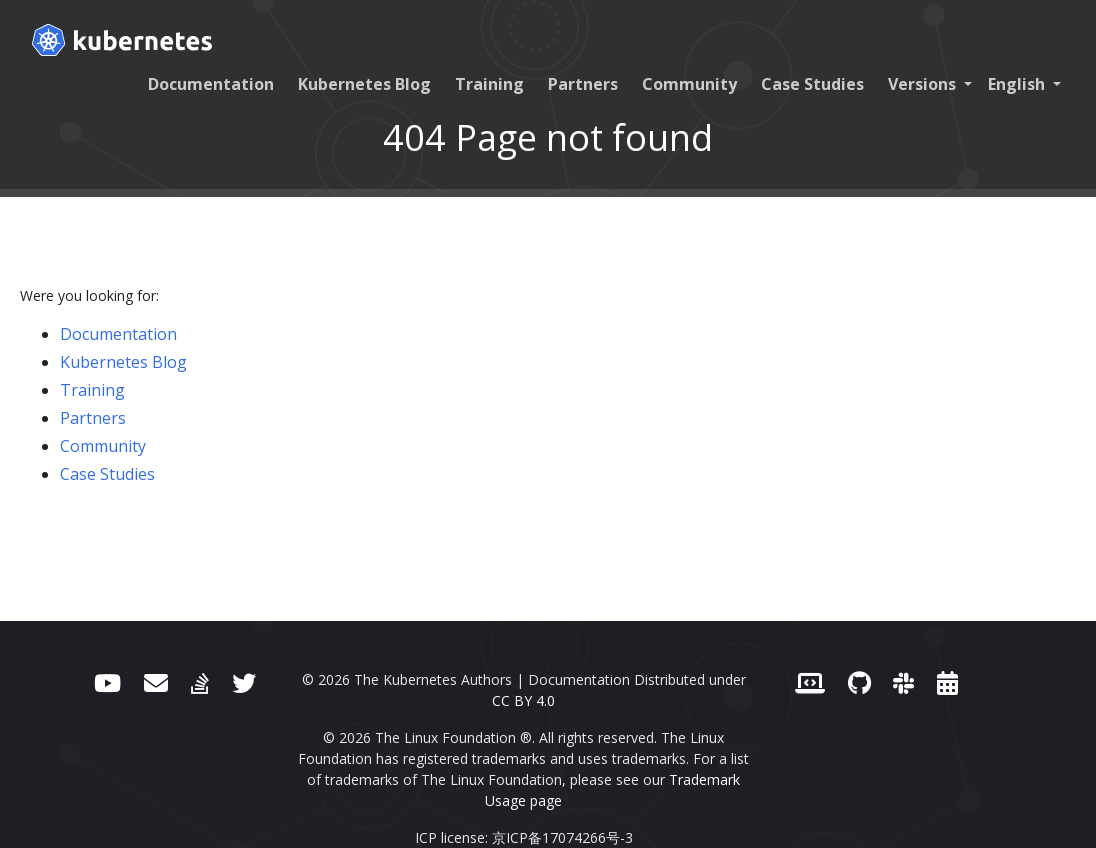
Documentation (211, 84)
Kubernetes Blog (364, 84)
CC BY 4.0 (523, 700)
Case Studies (812, 84)
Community (689, 84)
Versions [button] (924, 84)
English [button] (1018, 84)
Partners (583, 84)
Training (489, 84)
